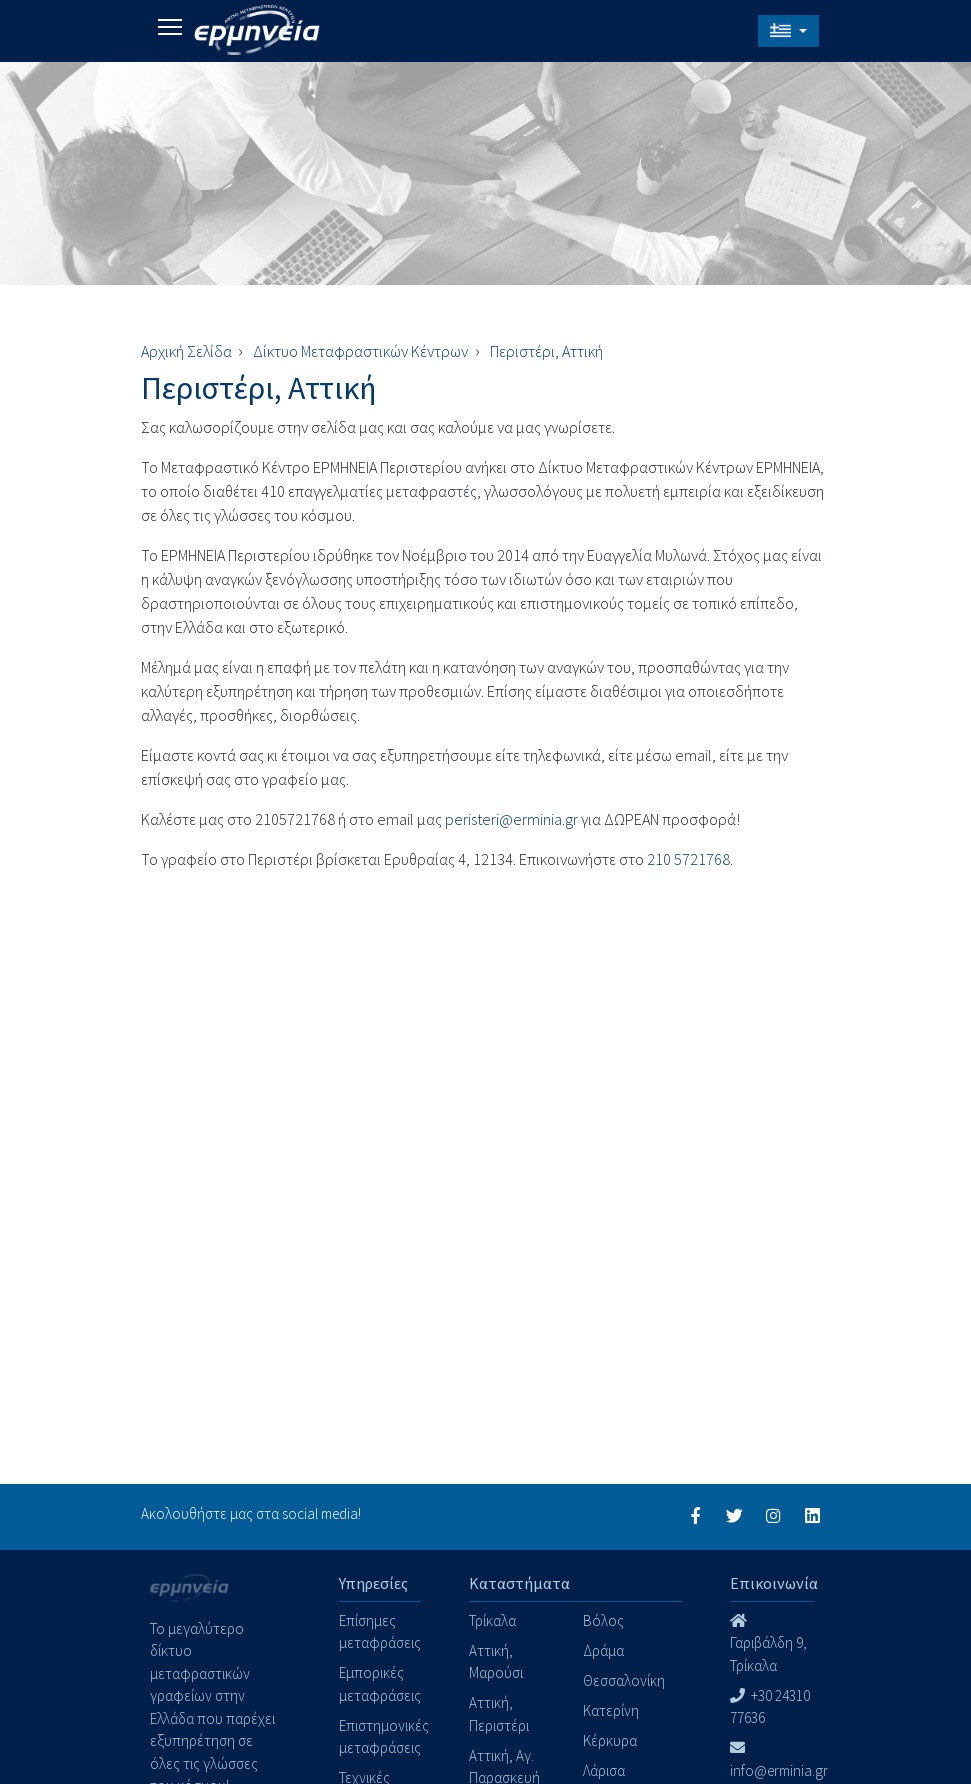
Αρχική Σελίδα (186, 351)
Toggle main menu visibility (171, 24)
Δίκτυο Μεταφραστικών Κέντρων (360, 351)
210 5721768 (688, 859)
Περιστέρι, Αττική (546, 351)
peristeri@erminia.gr (511, 819)
